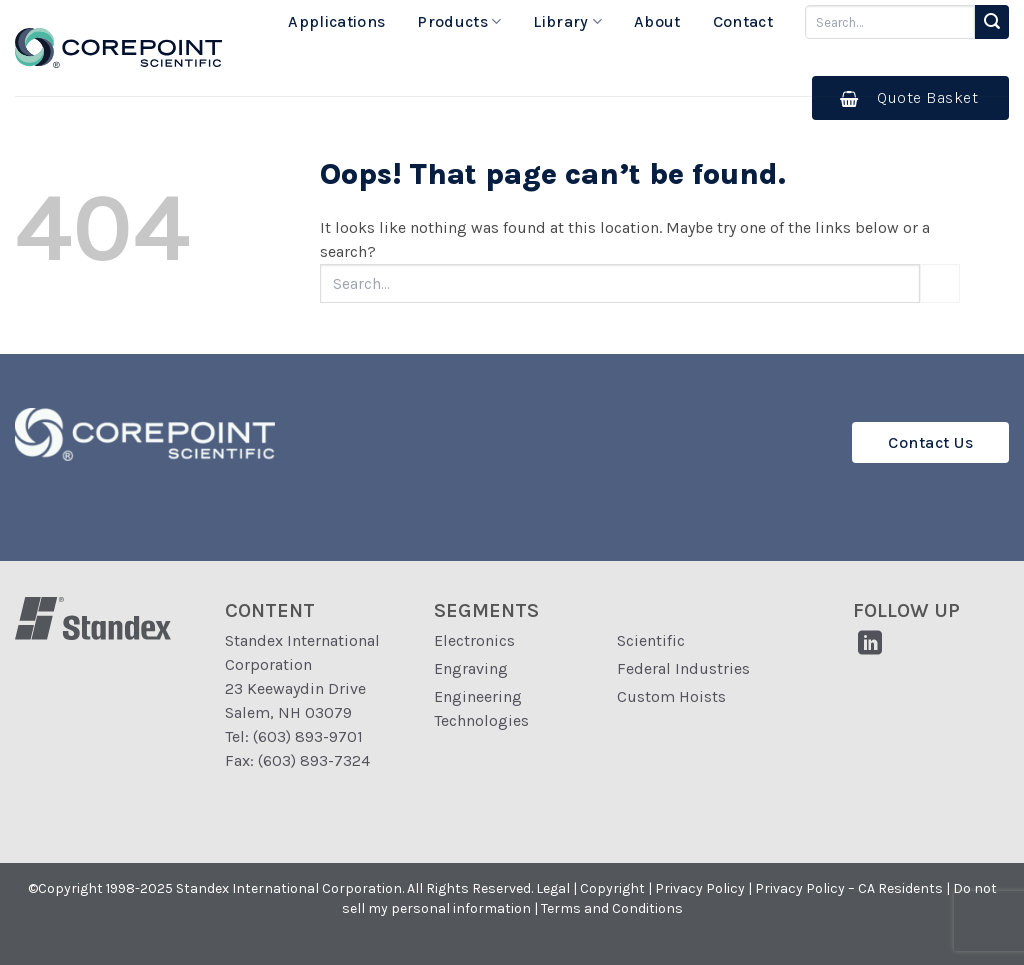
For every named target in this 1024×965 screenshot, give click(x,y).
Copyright (612, 888)
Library (567, 22)
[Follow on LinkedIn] (869, 645)
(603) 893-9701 (308, 736)
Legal (553, 888)
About (657, 21)
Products (459, 22)
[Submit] (992, 22)
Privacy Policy (700, 888)
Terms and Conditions (612, 908)
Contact (743, 21)
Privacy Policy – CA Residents (849, 888)
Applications (336, 21)
